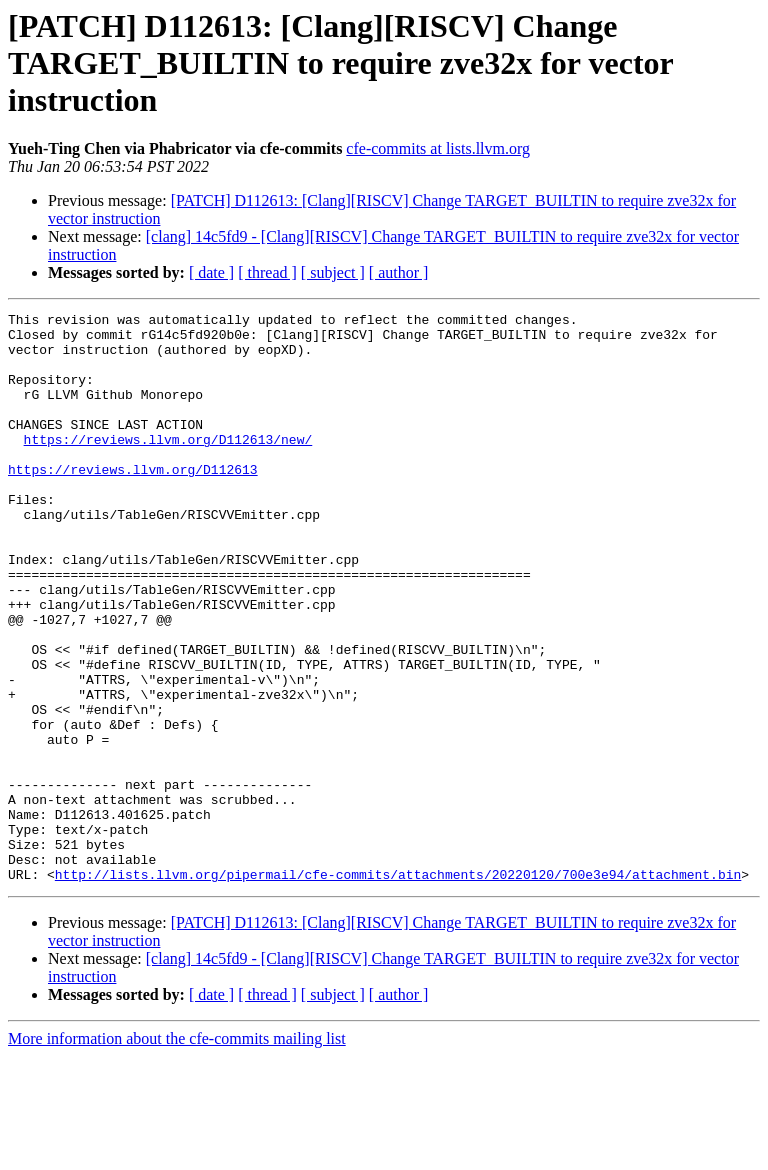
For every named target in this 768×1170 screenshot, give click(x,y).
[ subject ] (333, 272)
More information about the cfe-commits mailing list (177, 1152)
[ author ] (399, 272)
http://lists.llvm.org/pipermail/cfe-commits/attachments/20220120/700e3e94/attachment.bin (398, 988)
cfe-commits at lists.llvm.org (438, 148)
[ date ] (211, 272)
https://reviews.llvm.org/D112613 (133, 502)
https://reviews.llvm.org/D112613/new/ (168, 466)
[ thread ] (267, 272)
